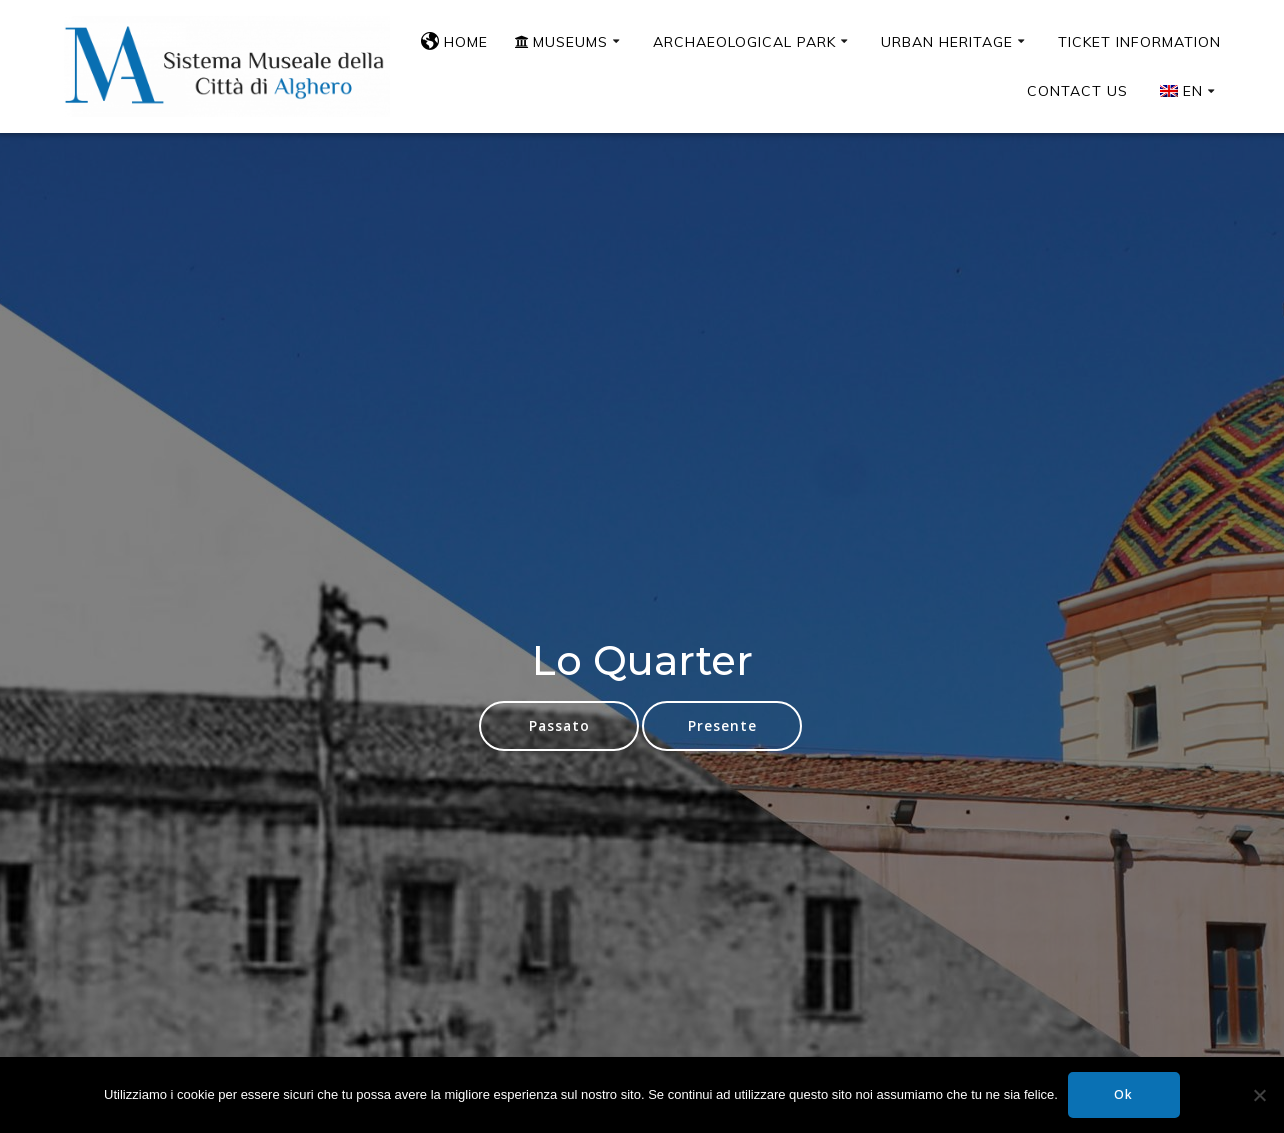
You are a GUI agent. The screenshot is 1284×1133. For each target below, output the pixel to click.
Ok (1123, 1094)
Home (454, 42)
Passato (559, 725)
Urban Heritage (947, 42)
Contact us (1077, 91)
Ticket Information (1139, 42)
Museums (561, 42)
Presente (722, 725)
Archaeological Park (744, 42)
